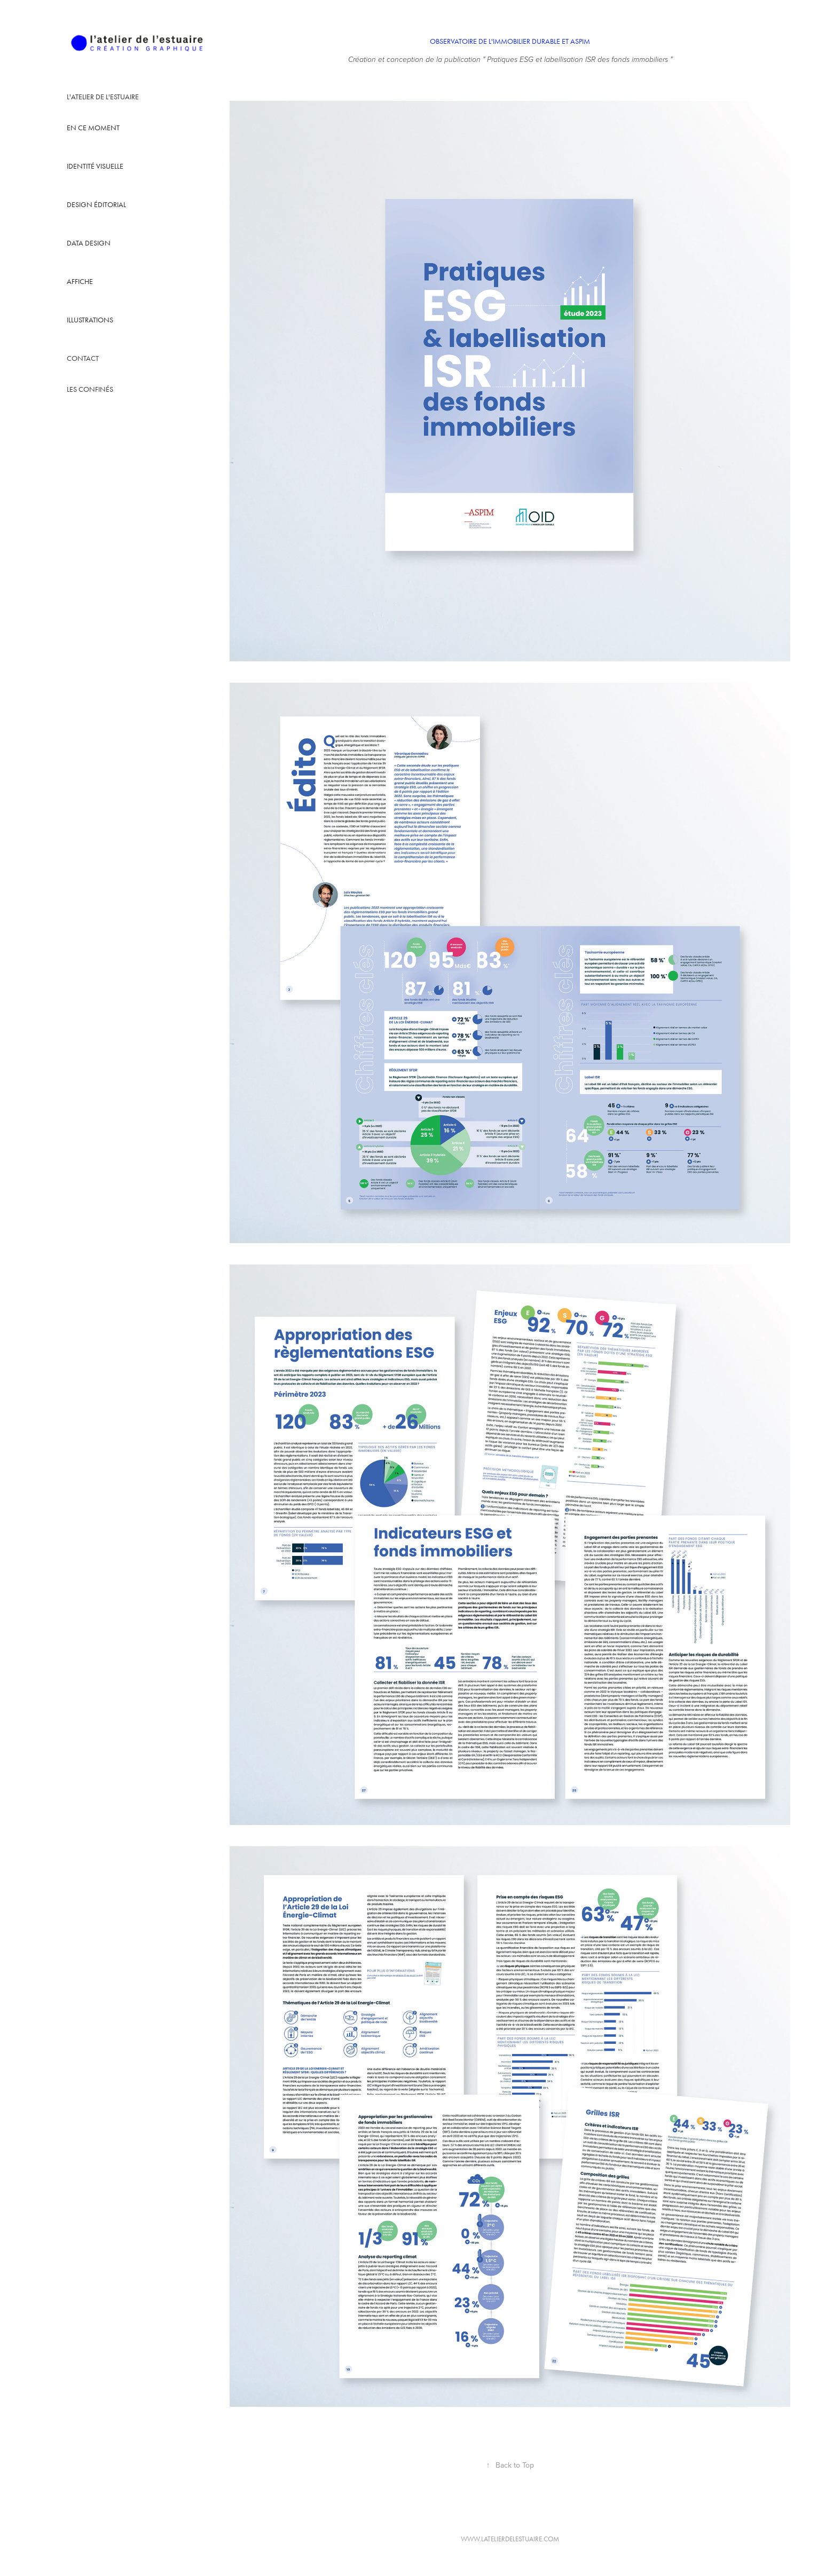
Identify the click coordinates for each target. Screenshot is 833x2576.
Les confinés (90, 389)
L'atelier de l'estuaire (103, 96)
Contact (83, 358)
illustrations (90, 320)
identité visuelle (95, 166)
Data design (89, 243)
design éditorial (96, 204)
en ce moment (93, 127)
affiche (80, 281)
